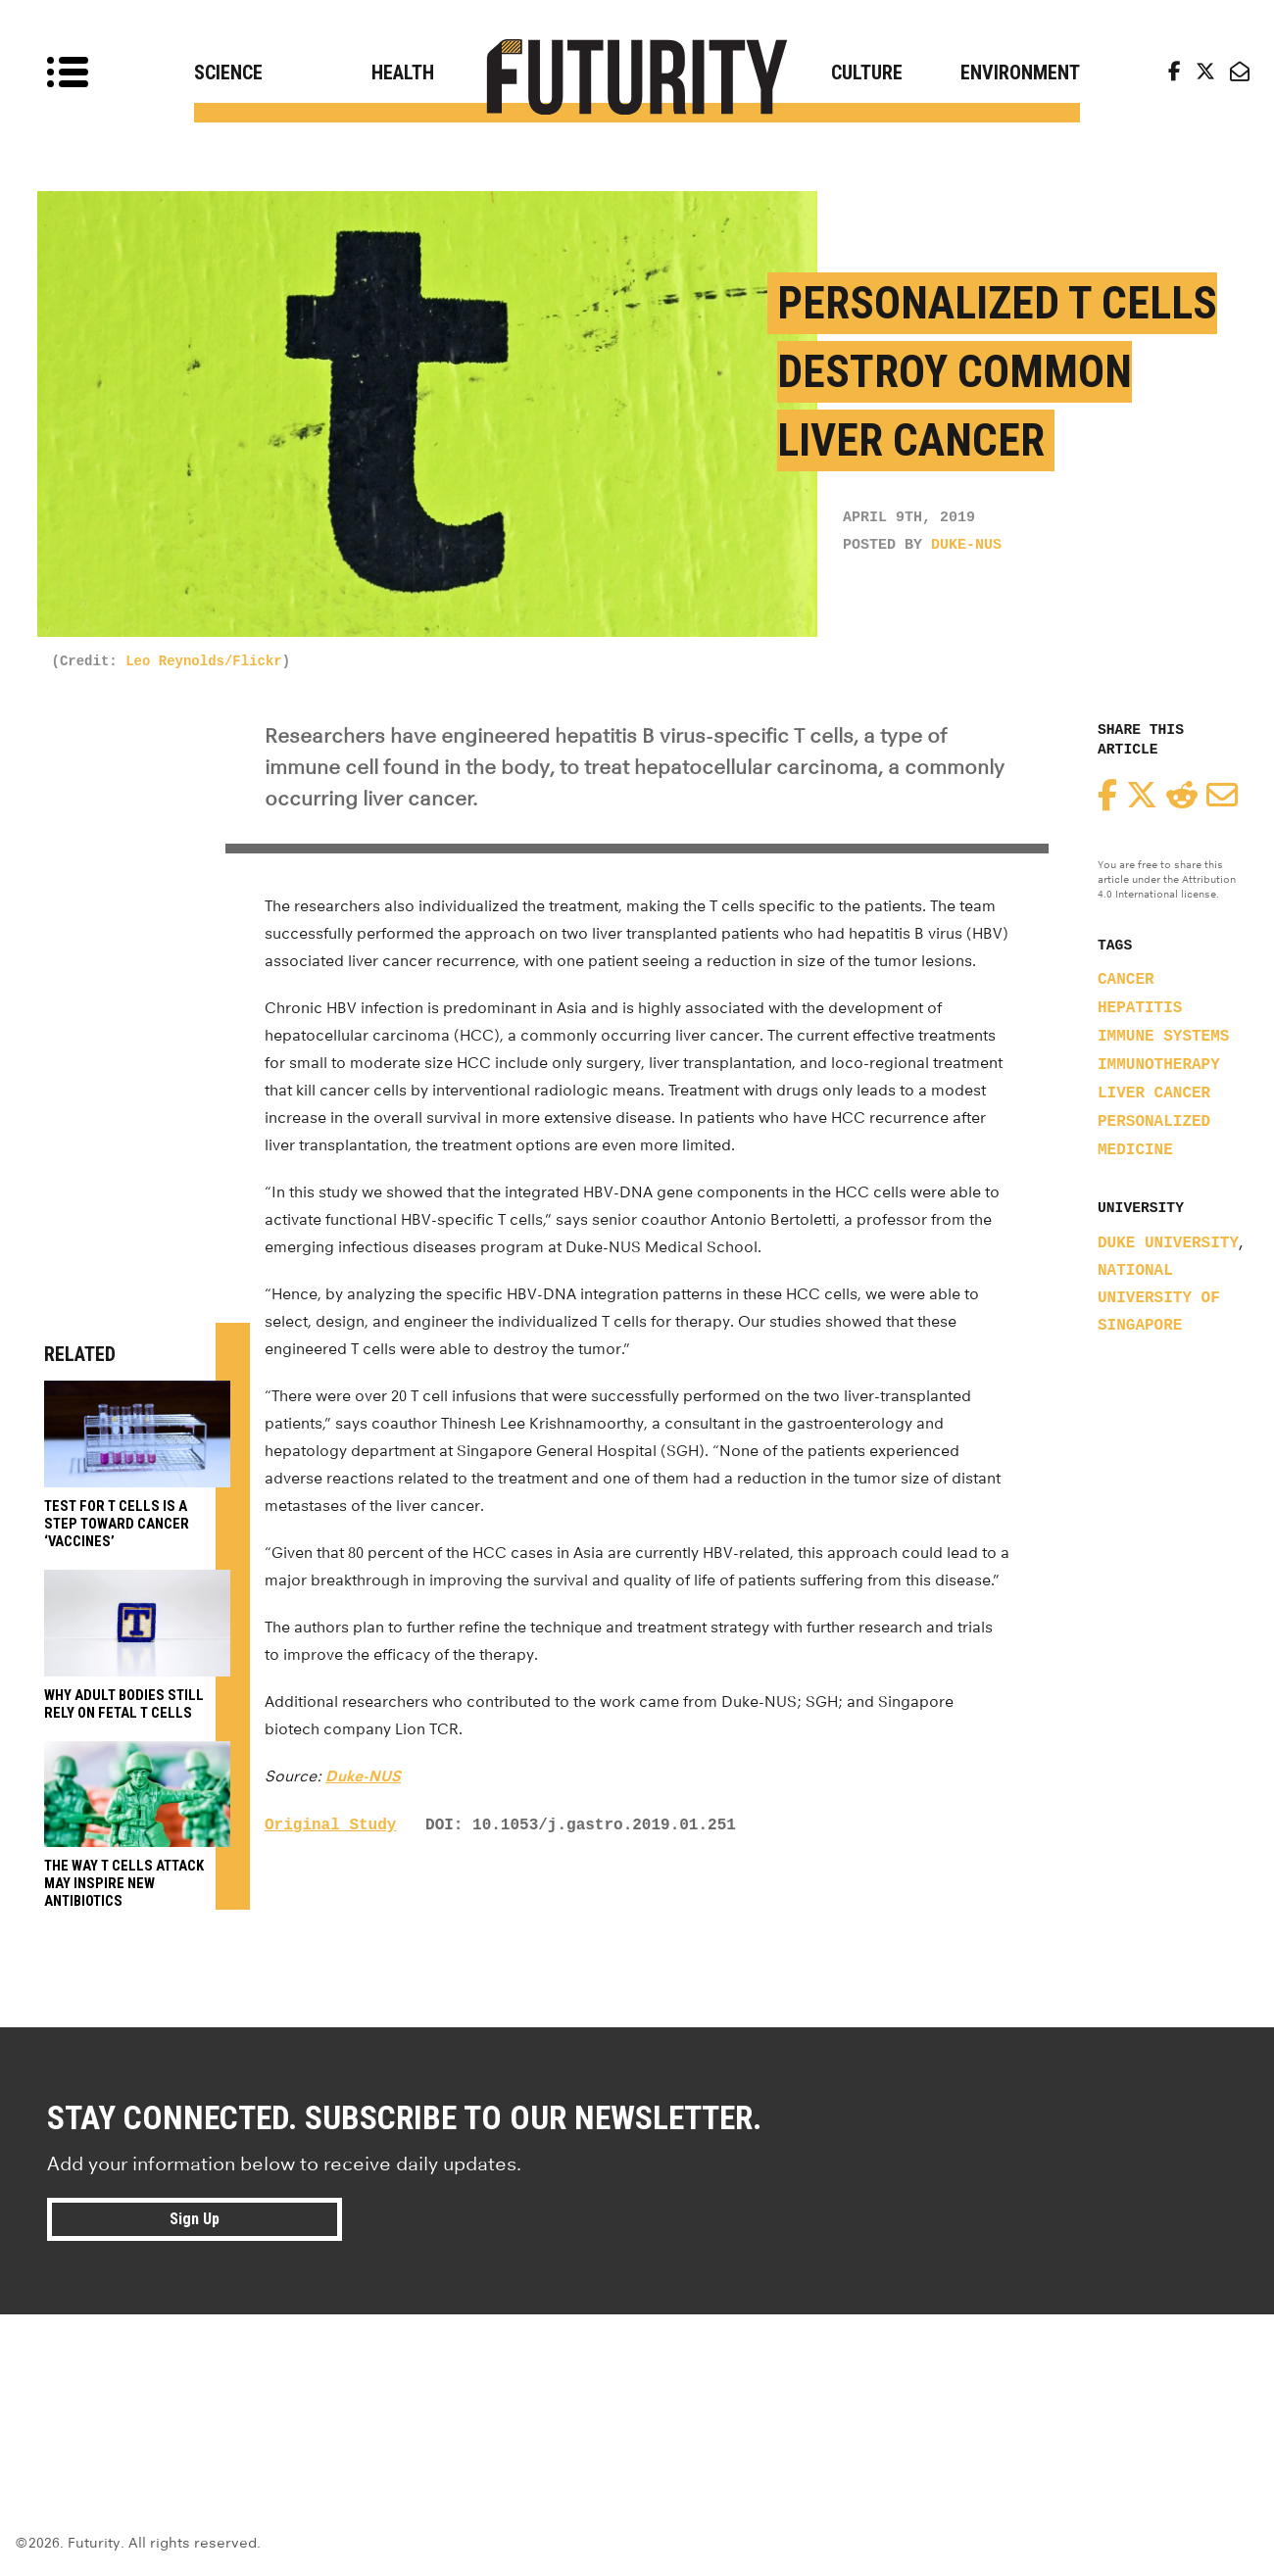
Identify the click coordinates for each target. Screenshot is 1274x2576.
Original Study (330, 1825)
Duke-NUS (966, 545)
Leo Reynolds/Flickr (203, 661)
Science (228, 72)
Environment (1020, 72)
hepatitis (1140, 1008)
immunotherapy (1159, 1065)
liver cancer (1154, 1093)
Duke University (1168, 1243)
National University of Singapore (1159, 1298)
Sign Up (195, 2219)
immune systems (1163, 1036)
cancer (1126, 980)
